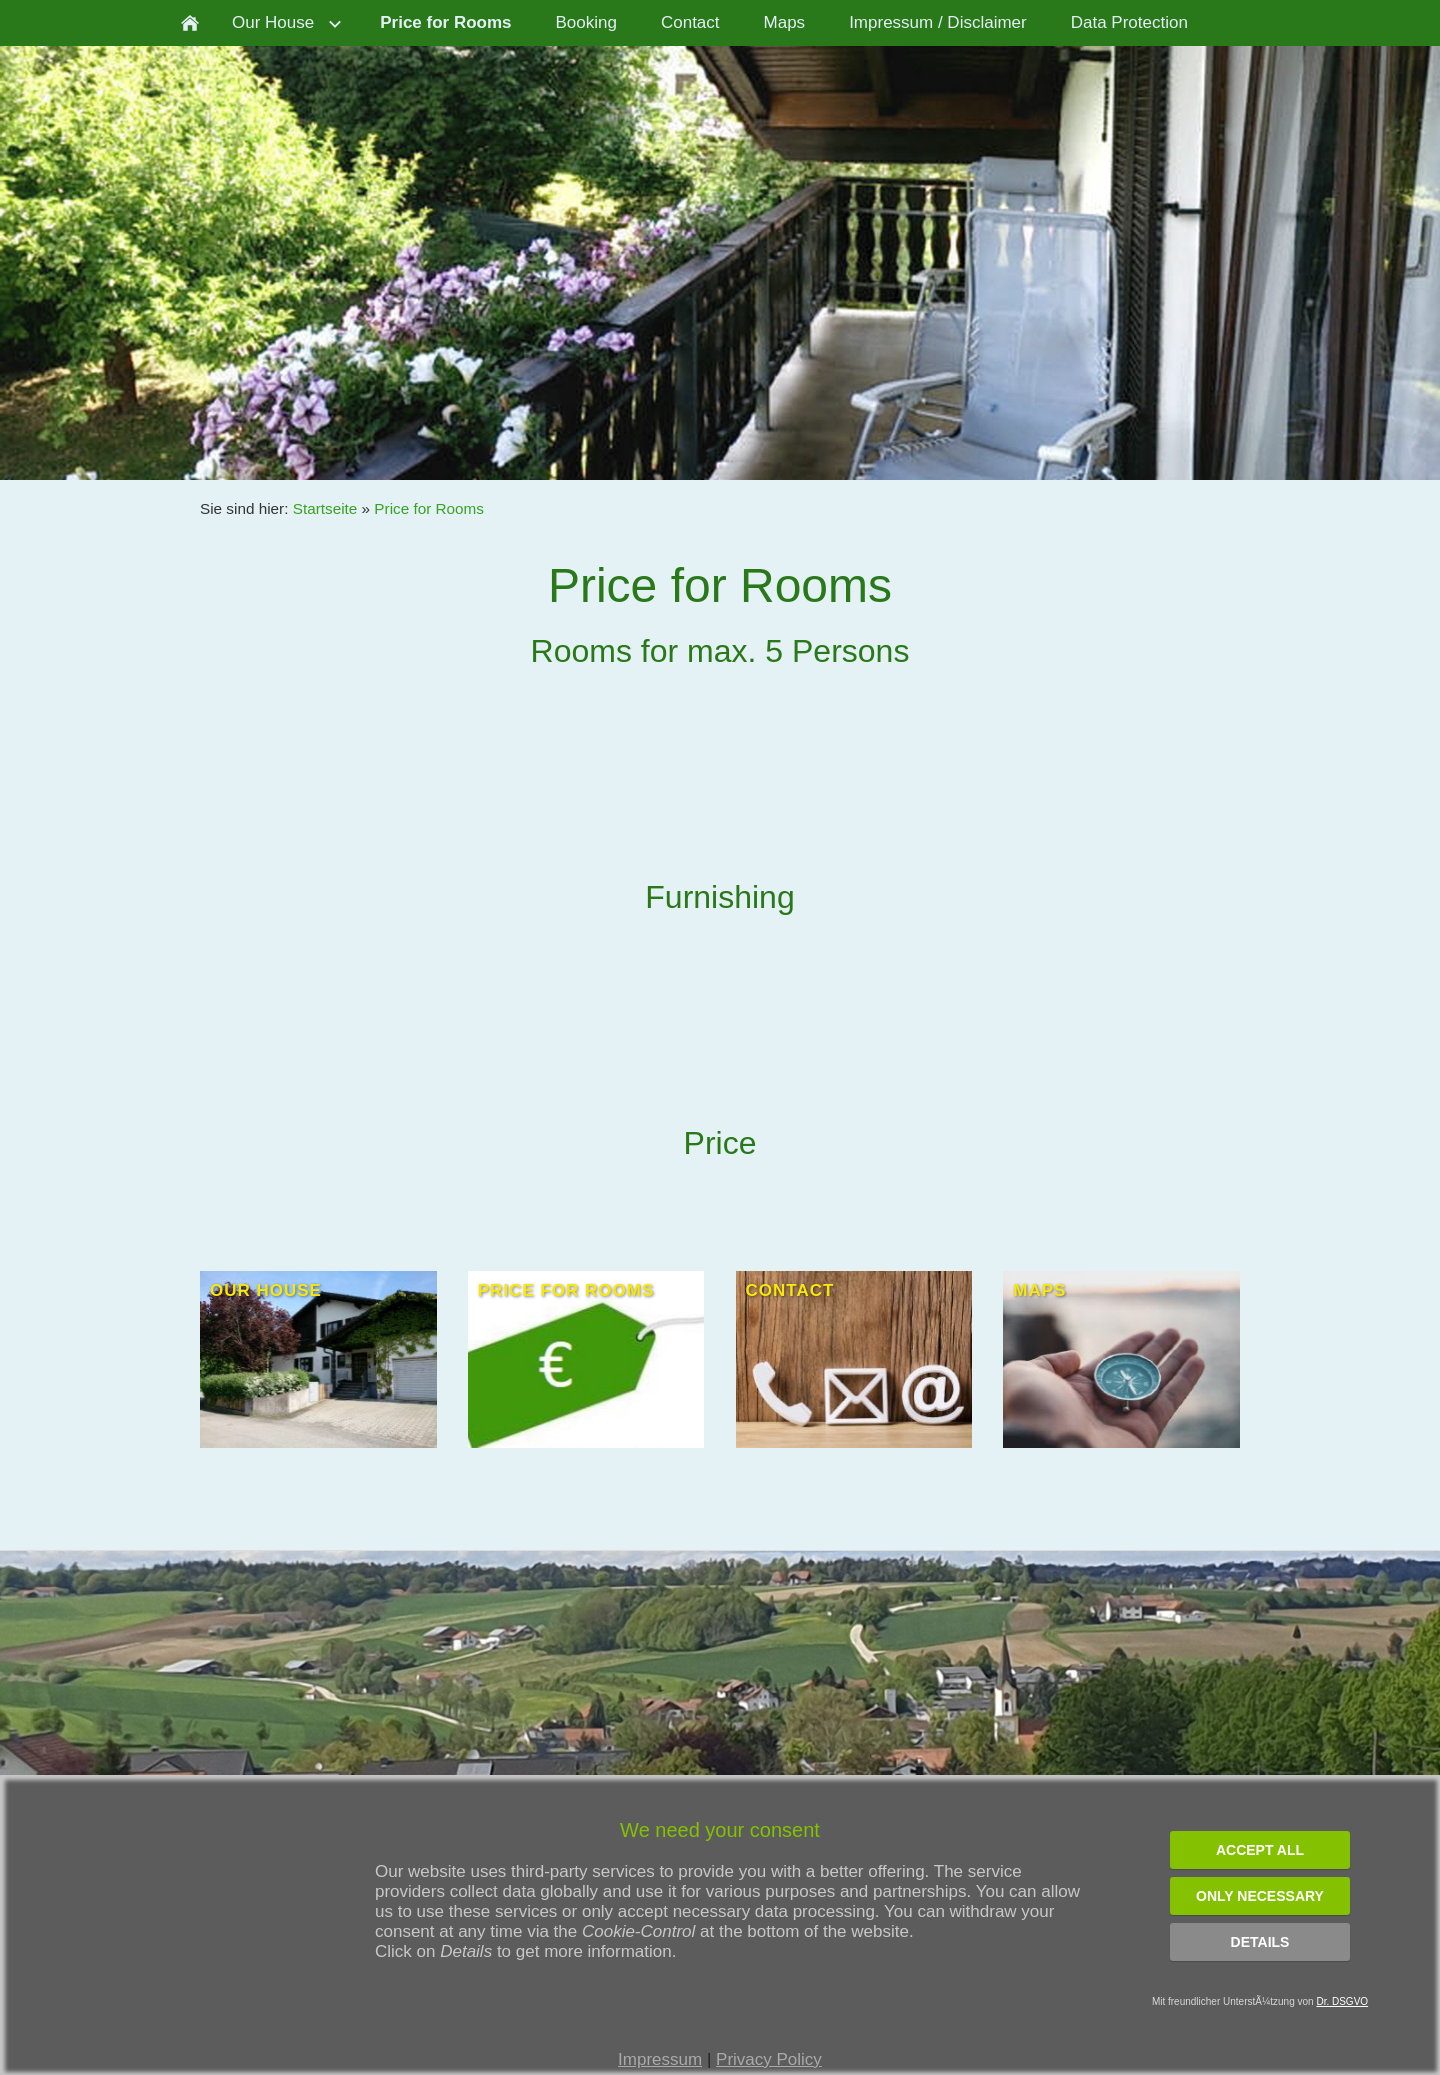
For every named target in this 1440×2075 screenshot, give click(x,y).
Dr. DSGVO (1342, 2001)
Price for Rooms (429, 508)
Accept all (1260, 1850)
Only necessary (1260, 1896)
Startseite (325, 508)
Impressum (660, 2059)
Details (1260, 1942)
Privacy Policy (769, 2059)
